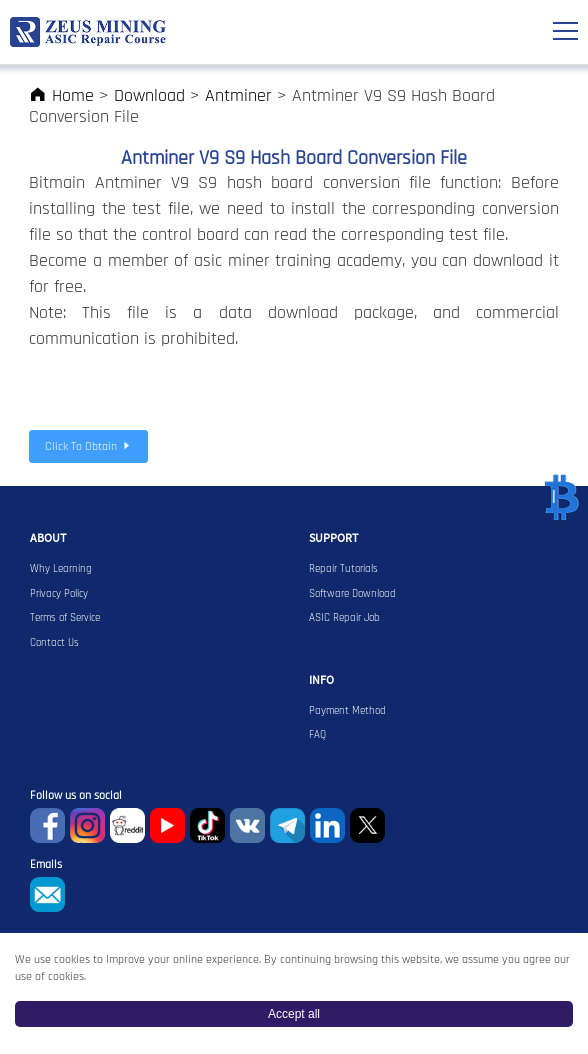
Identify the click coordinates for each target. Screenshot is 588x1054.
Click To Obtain (88, 446)
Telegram (287, 825)
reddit (127, 825)
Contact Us (54, 643)
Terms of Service (65, 618)
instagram (87, 825)
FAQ (317, 735)
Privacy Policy (59, 594)
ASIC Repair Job (344, 618)
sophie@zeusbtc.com (47, 894)
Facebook (47, 825)
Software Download (352, 594)
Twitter (367, 825)
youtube (167, 825)
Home (61, 95)
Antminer (238, 95)
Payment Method (347, 711)
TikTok (207, 825)
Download (149, 95)
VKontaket (247, 825)
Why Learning (61, 569)
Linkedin (327, 825)
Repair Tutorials (343, 569)
